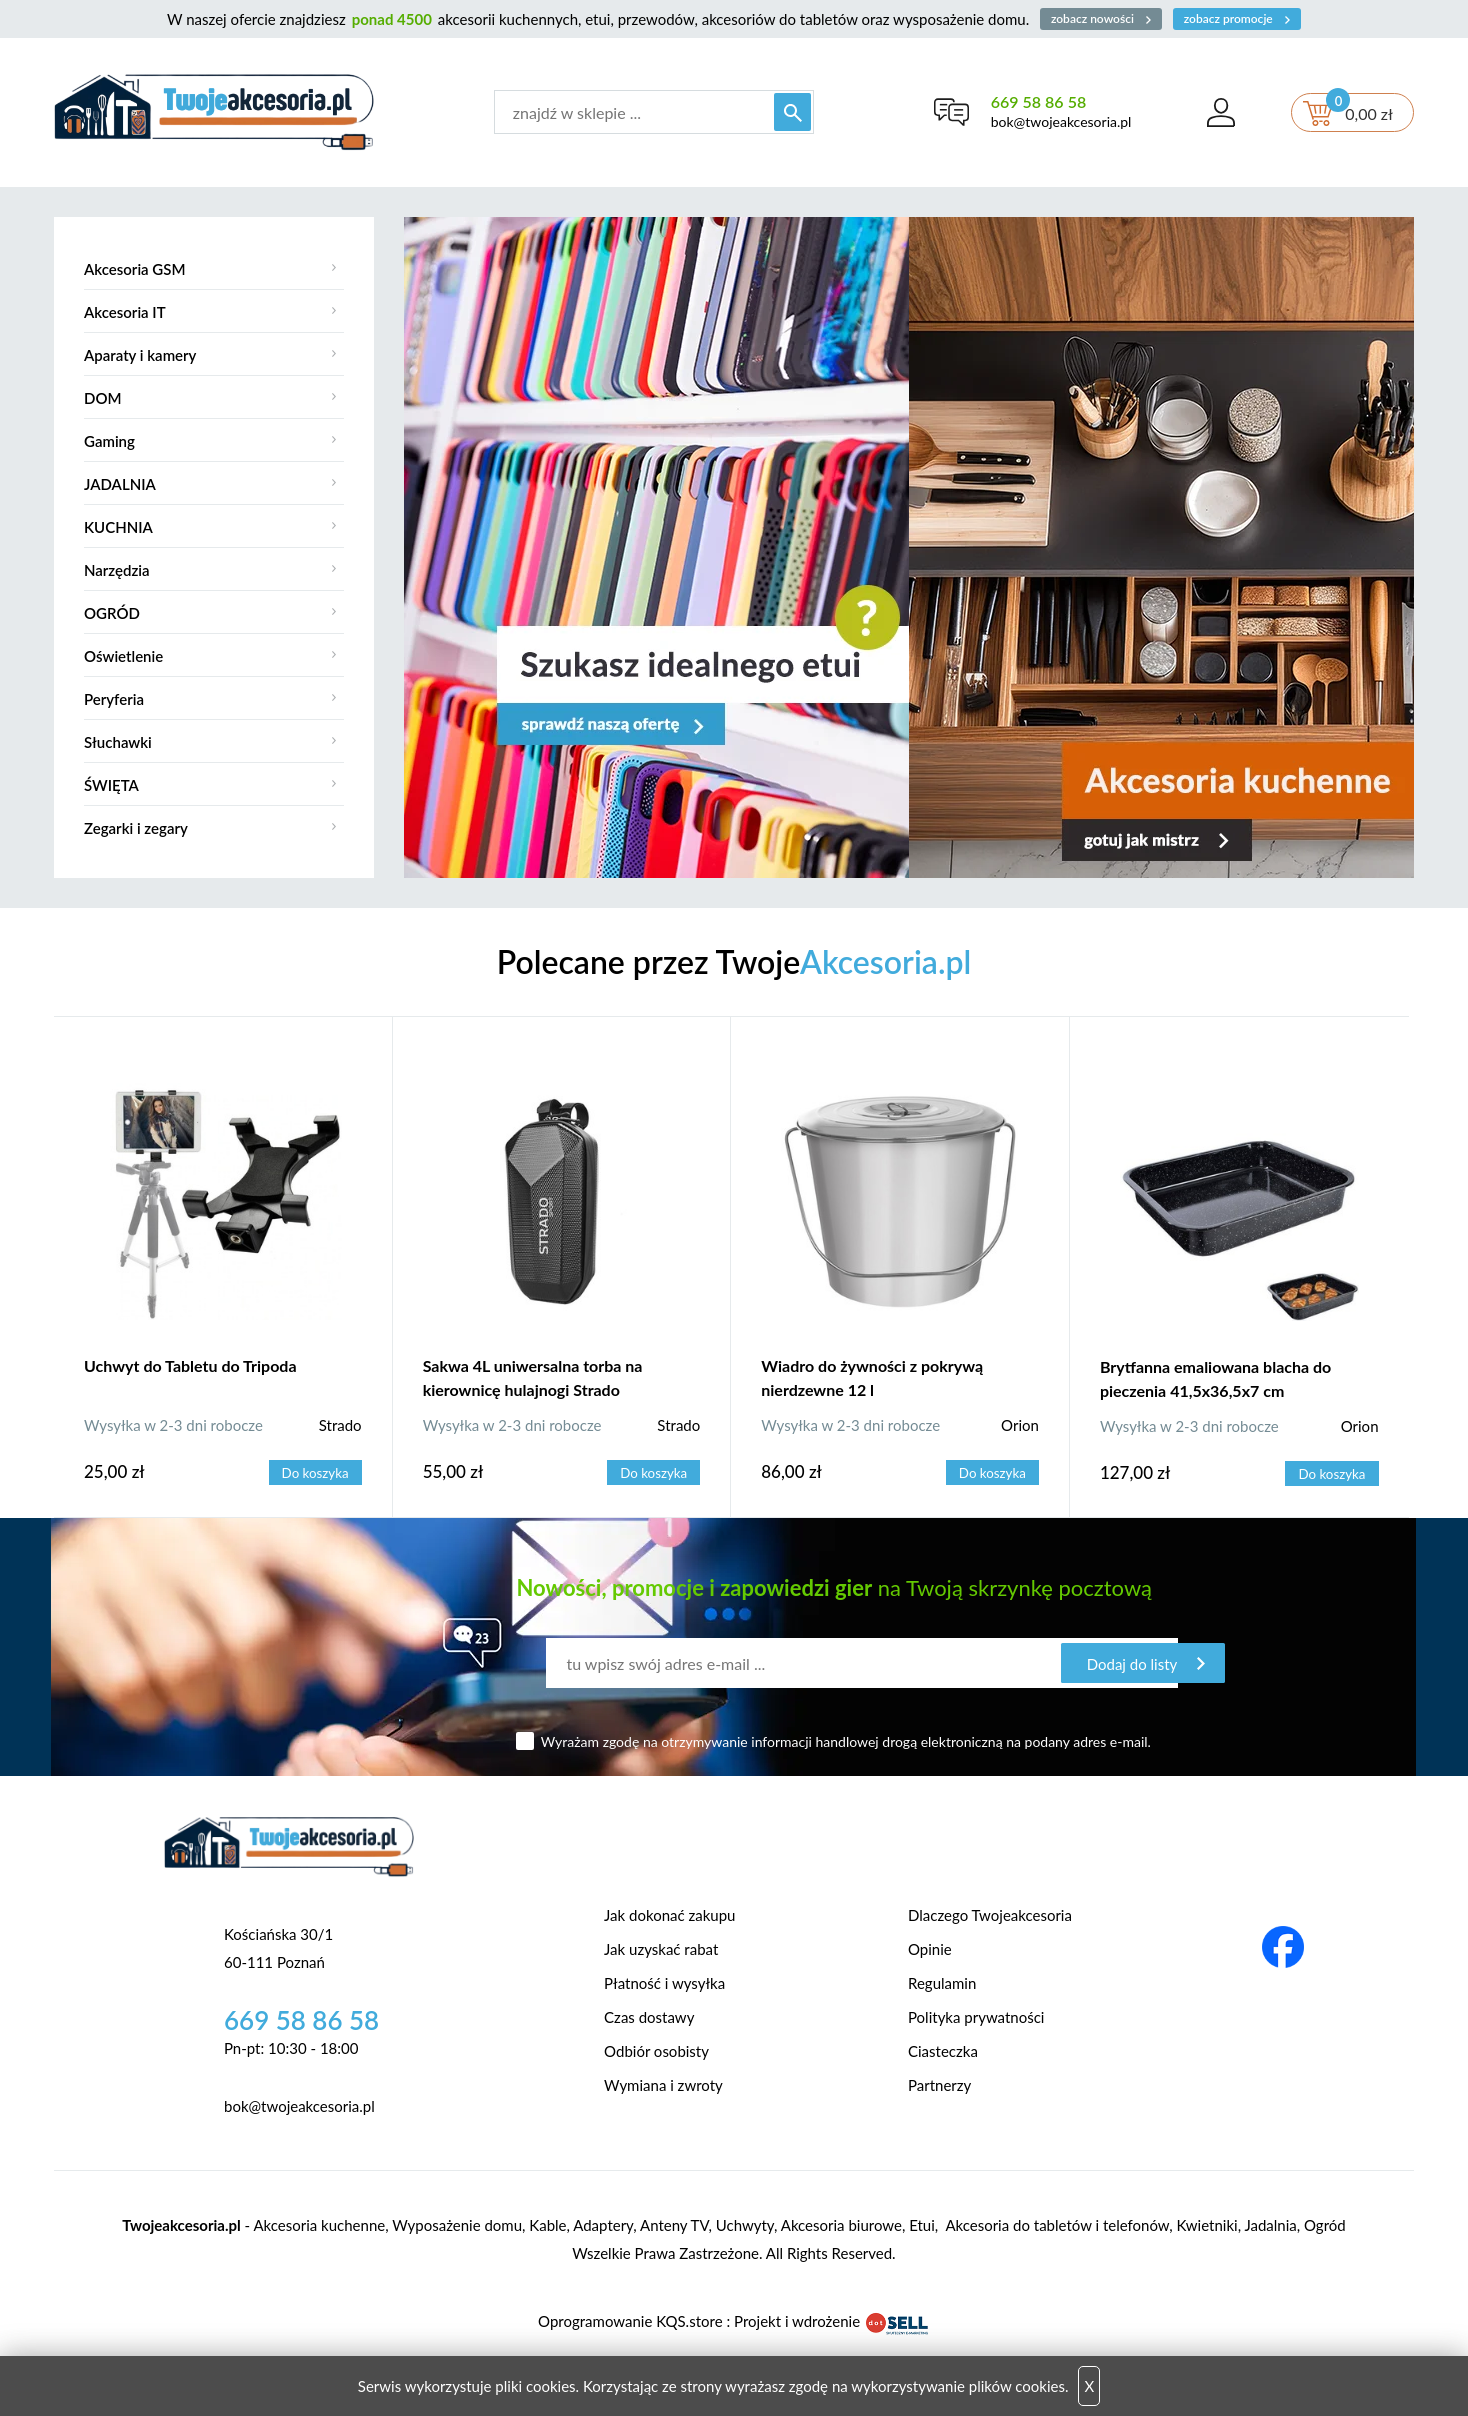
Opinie (930, 1949)
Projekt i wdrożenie (832, 2321)
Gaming (109, 441)
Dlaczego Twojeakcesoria (990, 1915)
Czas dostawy (649, 2017)
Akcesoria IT (125, 312)
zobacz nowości (1100, 18)
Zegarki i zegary (136, 828)
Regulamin (942, 1983)
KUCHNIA (118, 527)
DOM (103, 398)
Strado (340, 1425)
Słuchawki (118, 742)
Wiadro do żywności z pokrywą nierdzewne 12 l (872, 1377)
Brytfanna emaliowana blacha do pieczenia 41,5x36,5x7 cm (1215, 1378)
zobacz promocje (1239, 18)
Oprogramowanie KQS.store (630, 2321)
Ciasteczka (943, 2051)
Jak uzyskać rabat (661, 1949)
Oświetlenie (123, 656)
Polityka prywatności (976, 2017)
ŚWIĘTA (111, 785)
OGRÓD (112, 613)
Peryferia (114, 699)
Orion (1020, 1425)
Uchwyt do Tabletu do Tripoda (190, 1365)
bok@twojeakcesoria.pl (1060, 121)
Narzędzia (117, 570)
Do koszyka (316, 1473)
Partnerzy (939, 2085)
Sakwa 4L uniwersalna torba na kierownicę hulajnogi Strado (533, 1377)
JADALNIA (120, 484)
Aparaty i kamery (140, 355)
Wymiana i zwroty (663, 2085)
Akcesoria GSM (135, 269)
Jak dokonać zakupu (669, 1915)
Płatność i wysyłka (664, 1983)
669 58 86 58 (1037, 101)
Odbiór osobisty (656, 2051)
